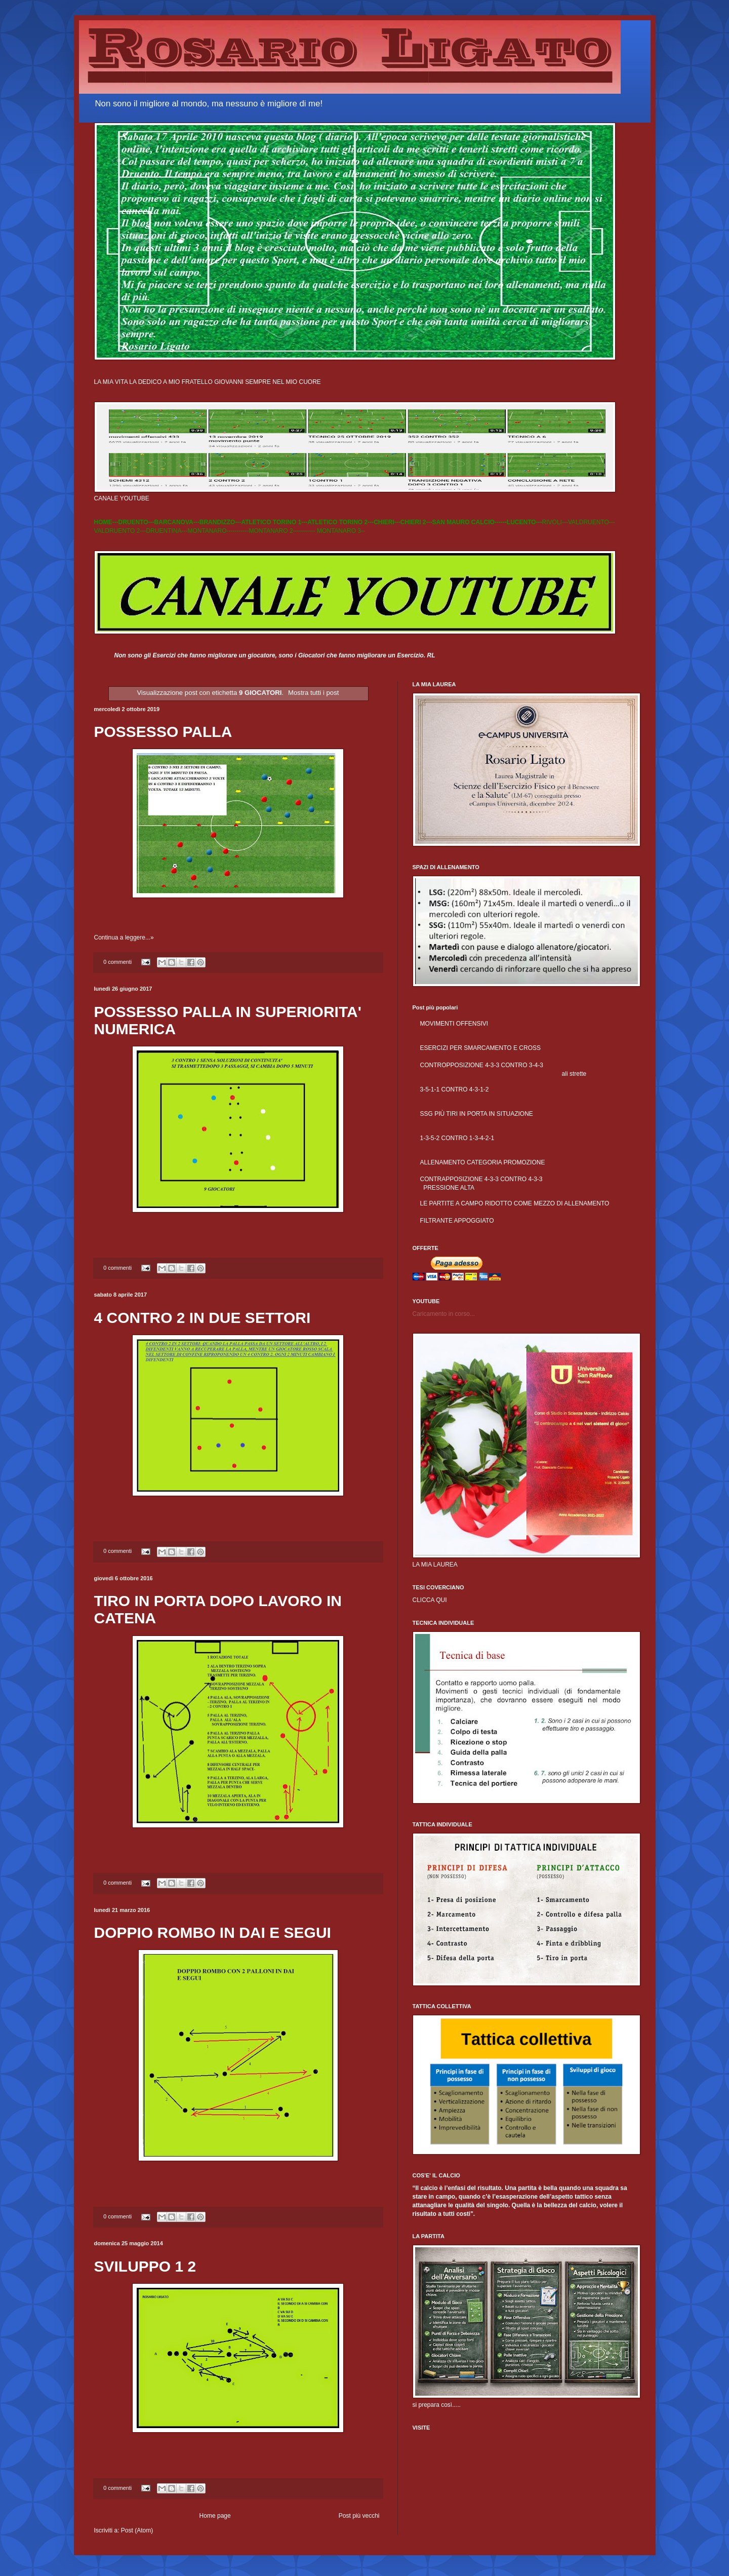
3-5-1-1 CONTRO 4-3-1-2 (454, 1089)
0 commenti (117, 962)
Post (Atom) (137, 2530)
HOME (103, 522)
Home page (215, 2515)
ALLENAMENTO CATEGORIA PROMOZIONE (482, 1162)
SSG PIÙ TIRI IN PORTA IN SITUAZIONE (476, 1113)
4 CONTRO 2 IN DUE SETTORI (202, 1317)
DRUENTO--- (136, 522)
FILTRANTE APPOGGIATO (457, 1220)
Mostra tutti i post (313, 692)
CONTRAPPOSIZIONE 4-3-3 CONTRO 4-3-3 (481, 1179)
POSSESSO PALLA (163, 731)
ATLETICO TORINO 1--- (274, 522)
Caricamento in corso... (444, 1313)
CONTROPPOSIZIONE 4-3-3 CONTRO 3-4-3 (481, 1065)
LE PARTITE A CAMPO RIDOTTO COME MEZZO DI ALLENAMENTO (515, 1203)
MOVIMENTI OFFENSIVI (454, 1023)
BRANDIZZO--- (220, 522)
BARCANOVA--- (176, 522)
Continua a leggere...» (124, 937)
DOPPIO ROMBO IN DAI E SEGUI (212, 1932)
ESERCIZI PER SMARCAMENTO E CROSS (480, 1047)
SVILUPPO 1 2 (145, 2266)
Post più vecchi (359, 2515)
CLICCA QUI (430, 1600)
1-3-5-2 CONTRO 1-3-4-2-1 (457, 1138)
